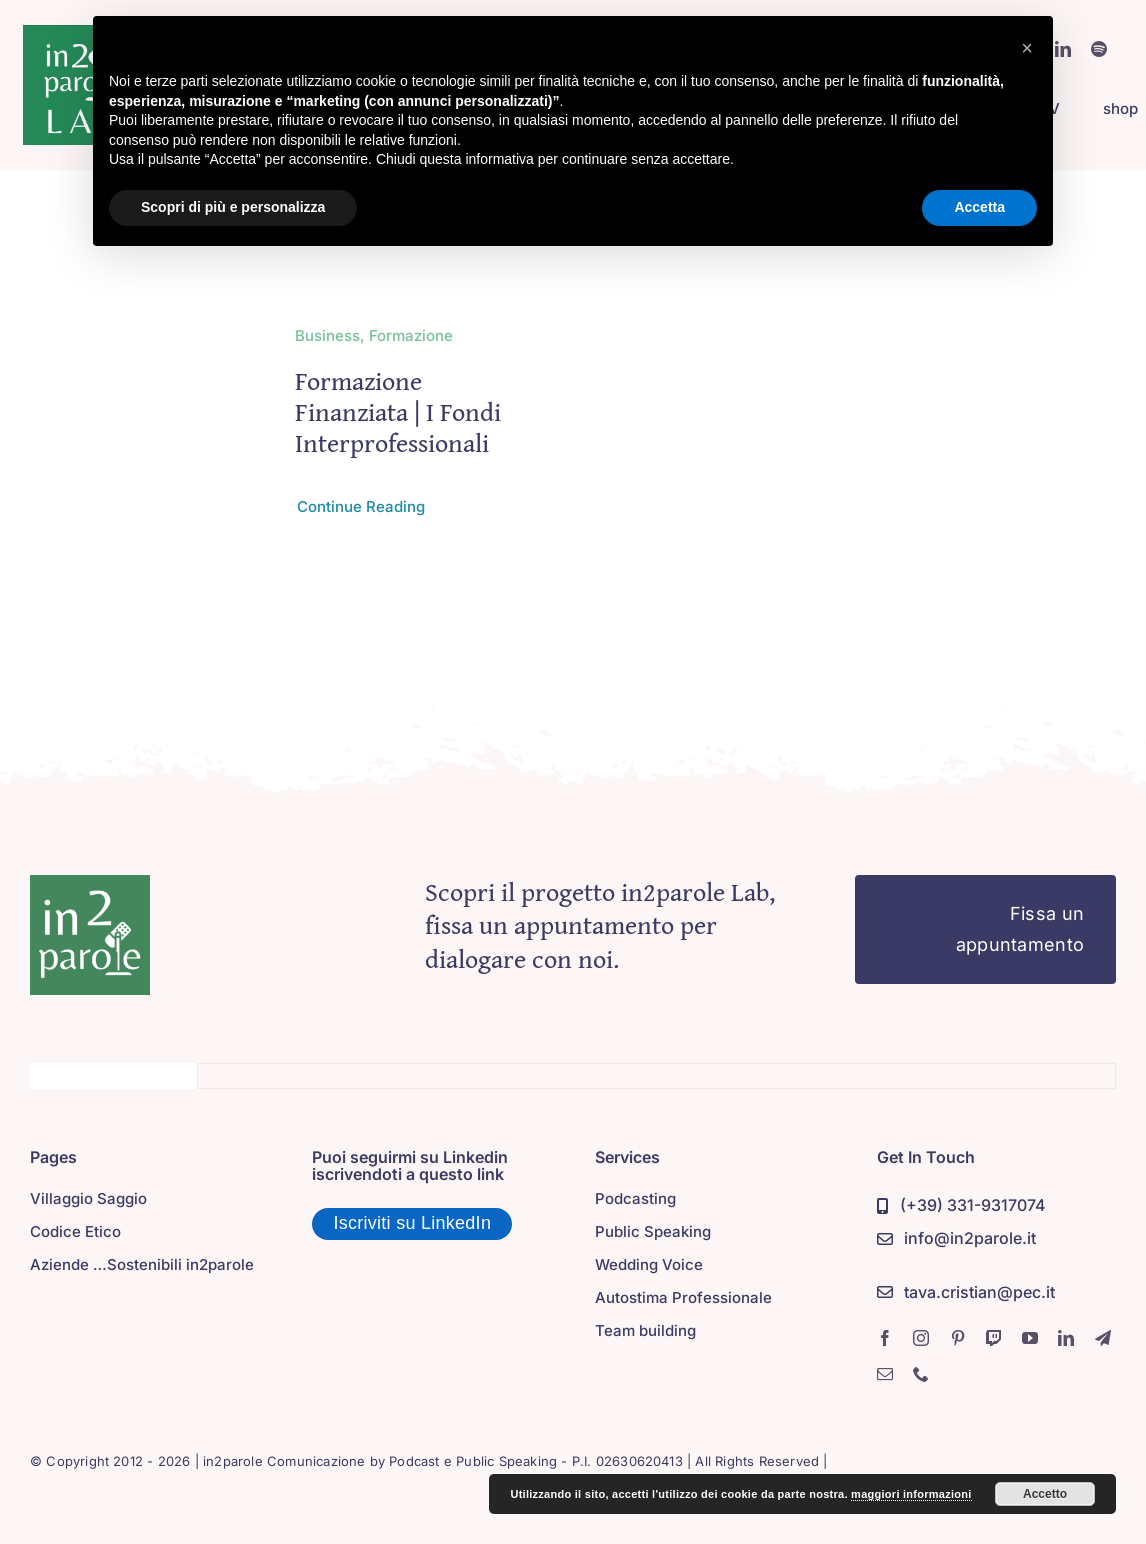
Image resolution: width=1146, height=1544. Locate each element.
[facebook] (885, 1338)
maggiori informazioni (911, 1494)
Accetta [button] (979, 207)
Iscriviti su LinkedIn (412, 1223)
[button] (1027, 48)
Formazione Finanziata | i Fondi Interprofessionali (398, 411)
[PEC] (966, 1293)
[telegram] (1103, 1338)
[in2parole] (90, 884)
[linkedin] (1066, 1338)
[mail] (885, 1374)
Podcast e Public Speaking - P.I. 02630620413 (536, 1461)
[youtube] (1030, 1338)
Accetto (1045, 1494)
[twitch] (994, 1338)
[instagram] (921, 1338)
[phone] (921, 1374)
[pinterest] (958, 1338)
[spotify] (1099, 49)
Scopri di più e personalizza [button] (233, 207)
